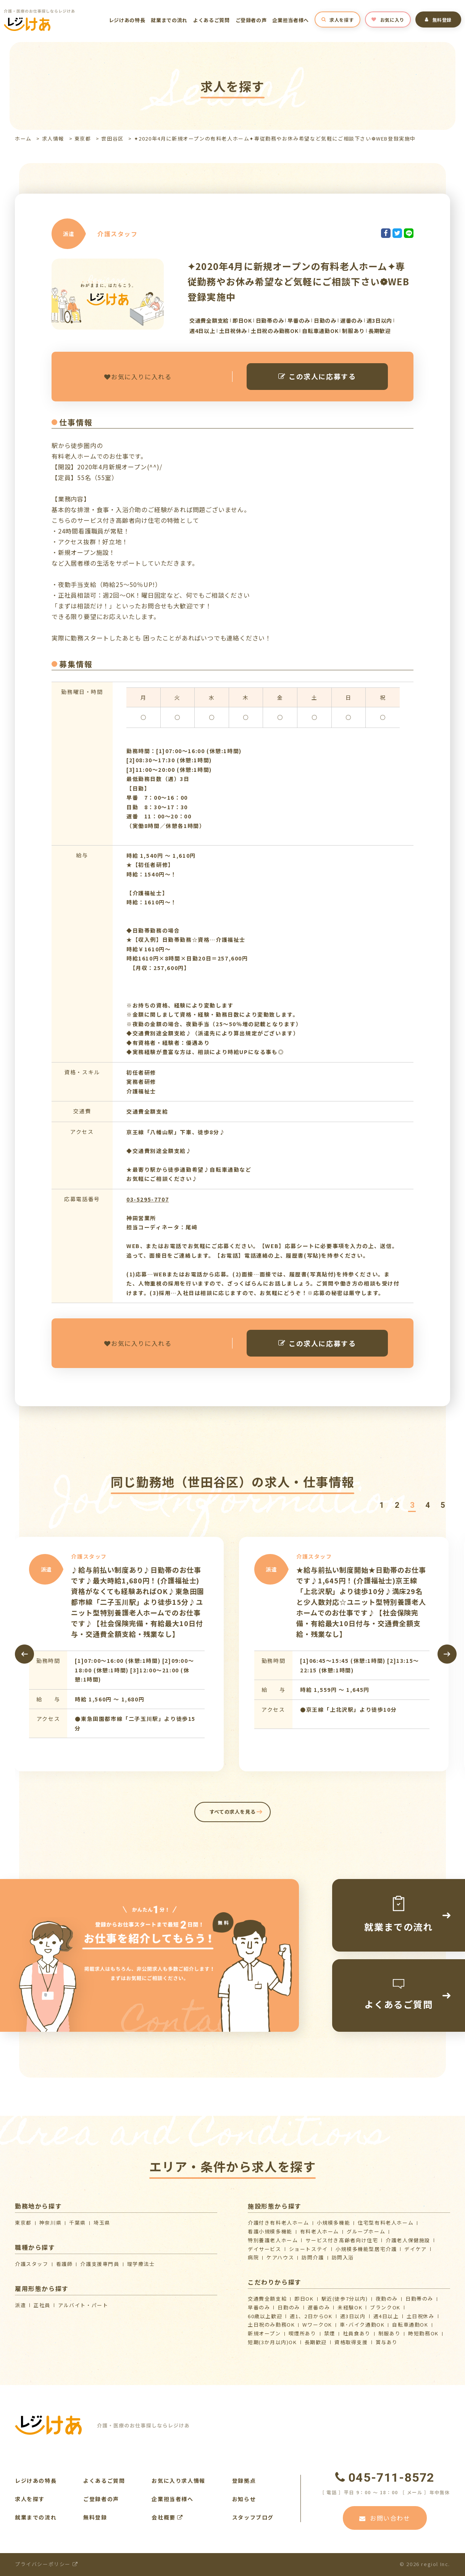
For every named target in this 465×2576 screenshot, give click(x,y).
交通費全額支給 (267, 2298)
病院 (253, 2257)
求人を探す (337, 19)
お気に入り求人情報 (178, 2480)
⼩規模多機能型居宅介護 (366, 2249)
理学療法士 (141, 2263)
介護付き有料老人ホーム (278, 2222)
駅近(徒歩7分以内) (344, 2298)
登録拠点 (244, 2480)
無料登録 (438, 19)
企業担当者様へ (290, 20)
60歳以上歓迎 (265, 2316)
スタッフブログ (253, 2517)
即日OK (303, 2298)
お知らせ (244, 2499)
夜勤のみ (387, 2298)
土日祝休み (420, 2316)
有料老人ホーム (319, 2231)
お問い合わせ (384, 2518)
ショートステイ (308, 2249)
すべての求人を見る (233, 1811)
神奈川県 (50, 2222)
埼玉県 (102, 2222)
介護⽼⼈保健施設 (408, 2240)
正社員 (42, 2305)
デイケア (415, 2249)
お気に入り (387, 19)
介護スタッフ (31, 2263)
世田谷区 (112, 138)
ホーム (23, 138)
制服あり (389, 2333)
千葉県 (77, 2222)
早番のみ (259, 2307)
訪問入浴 (343, 2257)
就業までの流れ (169, 20)
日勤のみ (289, 2307)
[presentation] (24, 1654)
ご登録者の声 (251, 20)
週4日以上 (386, 2316)
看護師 (64, 2263)
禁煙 (329, 2333)
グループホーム (366, 2231)
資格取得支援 (351, 2342)
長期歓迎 (316, 2342)
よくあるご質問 (211, 20)
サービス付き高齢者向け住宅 (341, 2240)
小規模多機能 (333, 2222)
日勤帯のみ (419, 2298)
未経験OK (349, 2307)
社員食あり (357, 2333)
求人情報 (53, 138)
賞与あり (387, 2342)
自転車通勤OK (410, 2324)
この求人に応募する (317, 376)
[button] (381, 1505)
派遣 (20, 2305)
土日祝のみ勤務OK (271, 2324)
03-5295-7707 (147, 1199)
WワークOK (317, 2324)
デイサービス (264, 2249)
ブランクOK (385, 2307)
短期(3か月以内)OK (272, 2342)
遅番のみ (319, 2307)
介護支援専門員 (99, 2263)
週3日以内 (353, 2316)
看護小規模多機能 (270, 2231)
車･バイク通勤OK (362, 2324)
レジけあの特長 (127, 20)
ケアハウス (280, 2257)
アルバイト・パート (83, 2305)
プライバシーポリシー (46, 2564)
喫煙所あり (302, 2333)
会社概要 (167, 2517)
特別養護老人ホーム (273, 2240)
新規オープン (264, 2333)
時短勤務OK (423, 2333)
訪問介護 (313, 2257)
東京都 (82, 138)
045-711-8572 (384, 2477)
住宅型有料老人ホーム (385, 2222)
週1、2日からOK (311, 2316)
